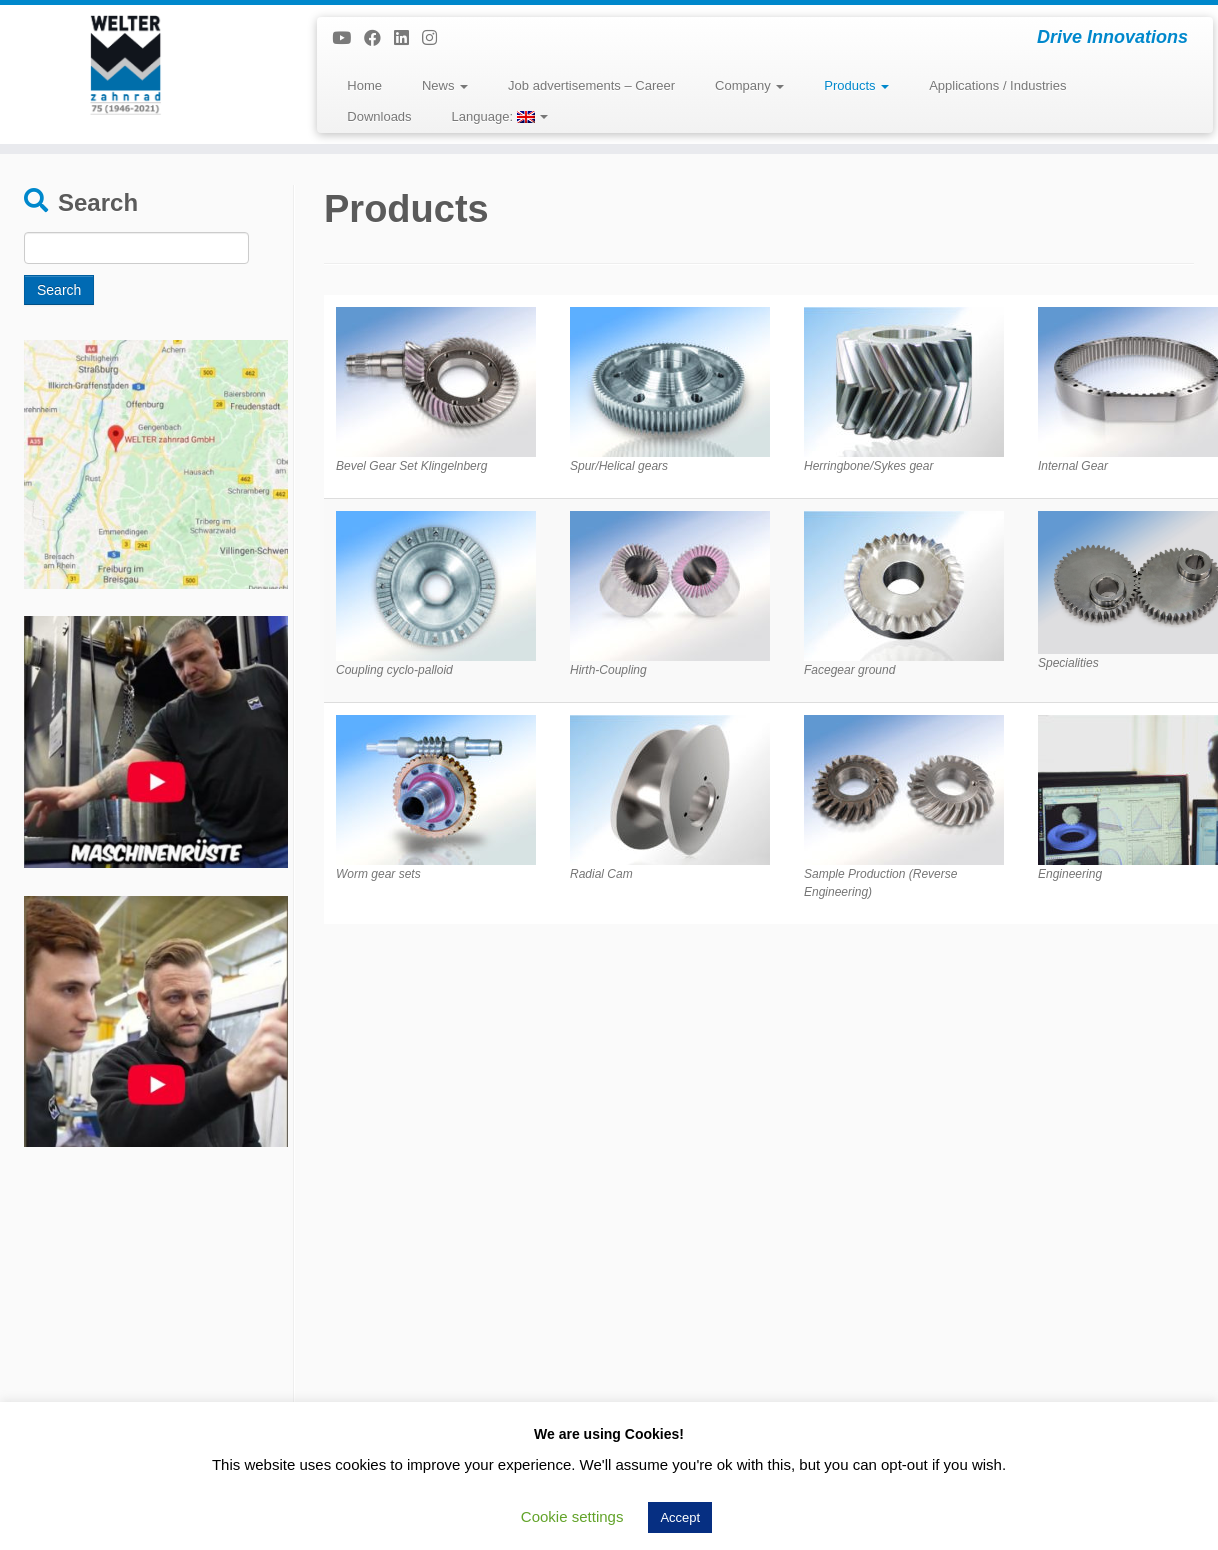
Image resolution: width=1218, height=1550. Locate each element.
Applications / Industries (997, 85)
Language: (500, 116)
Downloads (379, 116)
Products (856, 85)
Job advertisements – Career (591, 85)
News (445, 85)
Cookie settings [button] (572, 1516)
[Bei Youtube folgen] (348, 38)
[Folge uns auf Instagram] (436, 38)
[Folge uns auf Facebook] (379, 38)
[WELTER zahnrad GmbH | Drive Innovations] (140, 65)
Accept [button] (680, 1517)
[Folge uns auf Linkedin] (408, 38)
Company (749, 85)
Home (364, 85)
